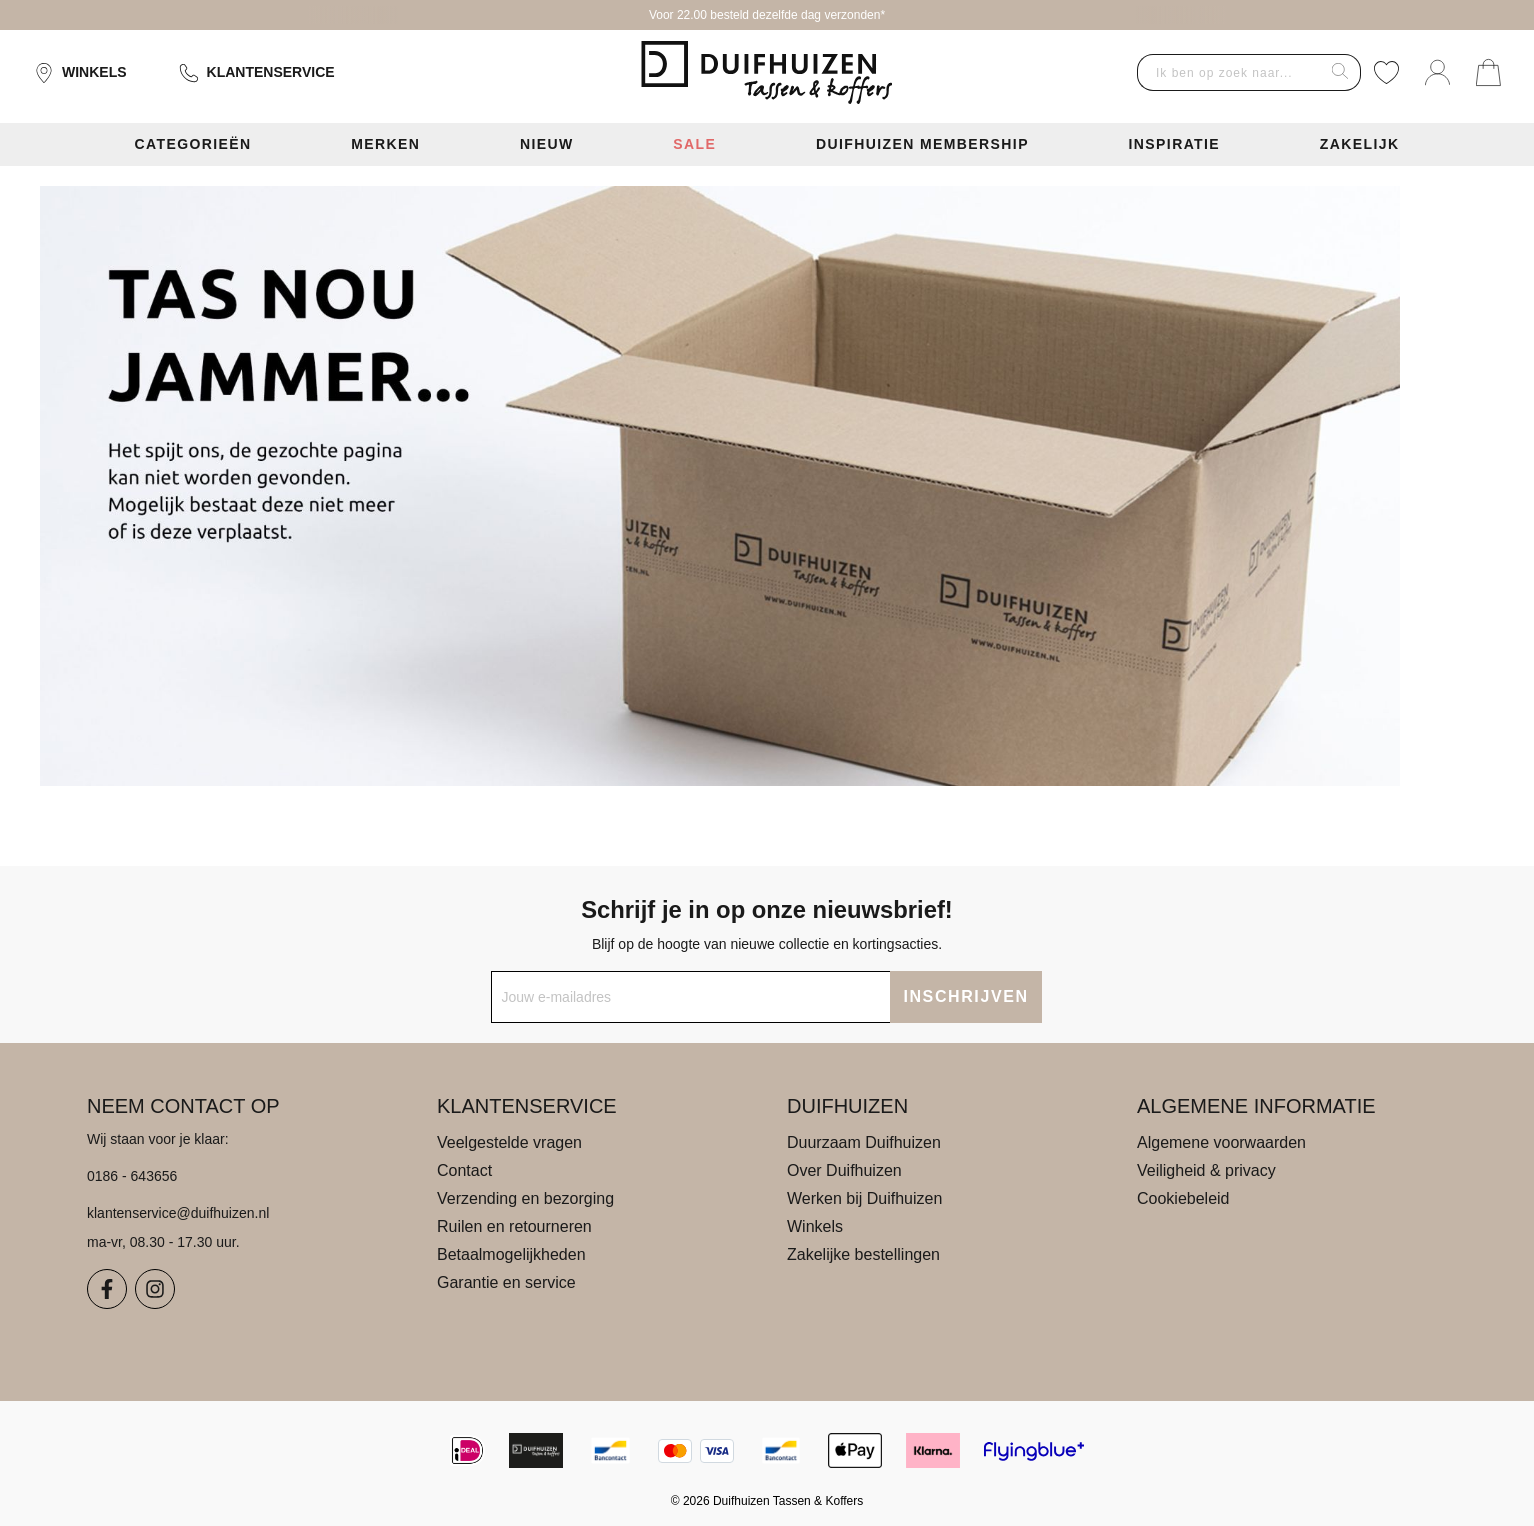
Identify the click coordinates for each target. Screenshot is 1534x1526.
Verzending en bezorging (525, 1198)
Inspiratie (1175, 144)
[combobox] (1229, 72)
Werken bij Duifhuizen (864, 1198)
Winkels (80, 73)
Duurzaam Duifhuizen (864, 1142)
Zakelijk (1360, 144)
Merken (385, 144)
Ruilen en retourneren (514, 1226)
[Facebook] (107, 1289)
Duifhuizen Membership (922, 144)
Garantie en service (506, 1282)
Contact (464, 1170)
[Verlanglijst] (1386, 72)
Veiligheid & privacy (1206, 1170)
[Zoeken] (1340, 72)
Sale (694, 144)
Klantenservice (257, 73)
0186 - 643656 (132, 1176)
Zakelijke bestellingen (863, 1254)
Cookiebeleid (1183, 1198)
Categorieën (192, 144)
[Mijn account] (1437, 72)
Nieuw (547, 144)
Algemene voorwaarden (1221, 1142)
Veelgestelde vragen (509, 1142)
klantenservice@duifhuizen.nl (178, 1213)
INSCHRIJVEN (965, 996)
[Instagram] (155, 1289)
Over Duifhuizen (844, 1170)
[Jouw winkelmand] (1488, 72)
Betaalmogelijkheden (511, 1254)
